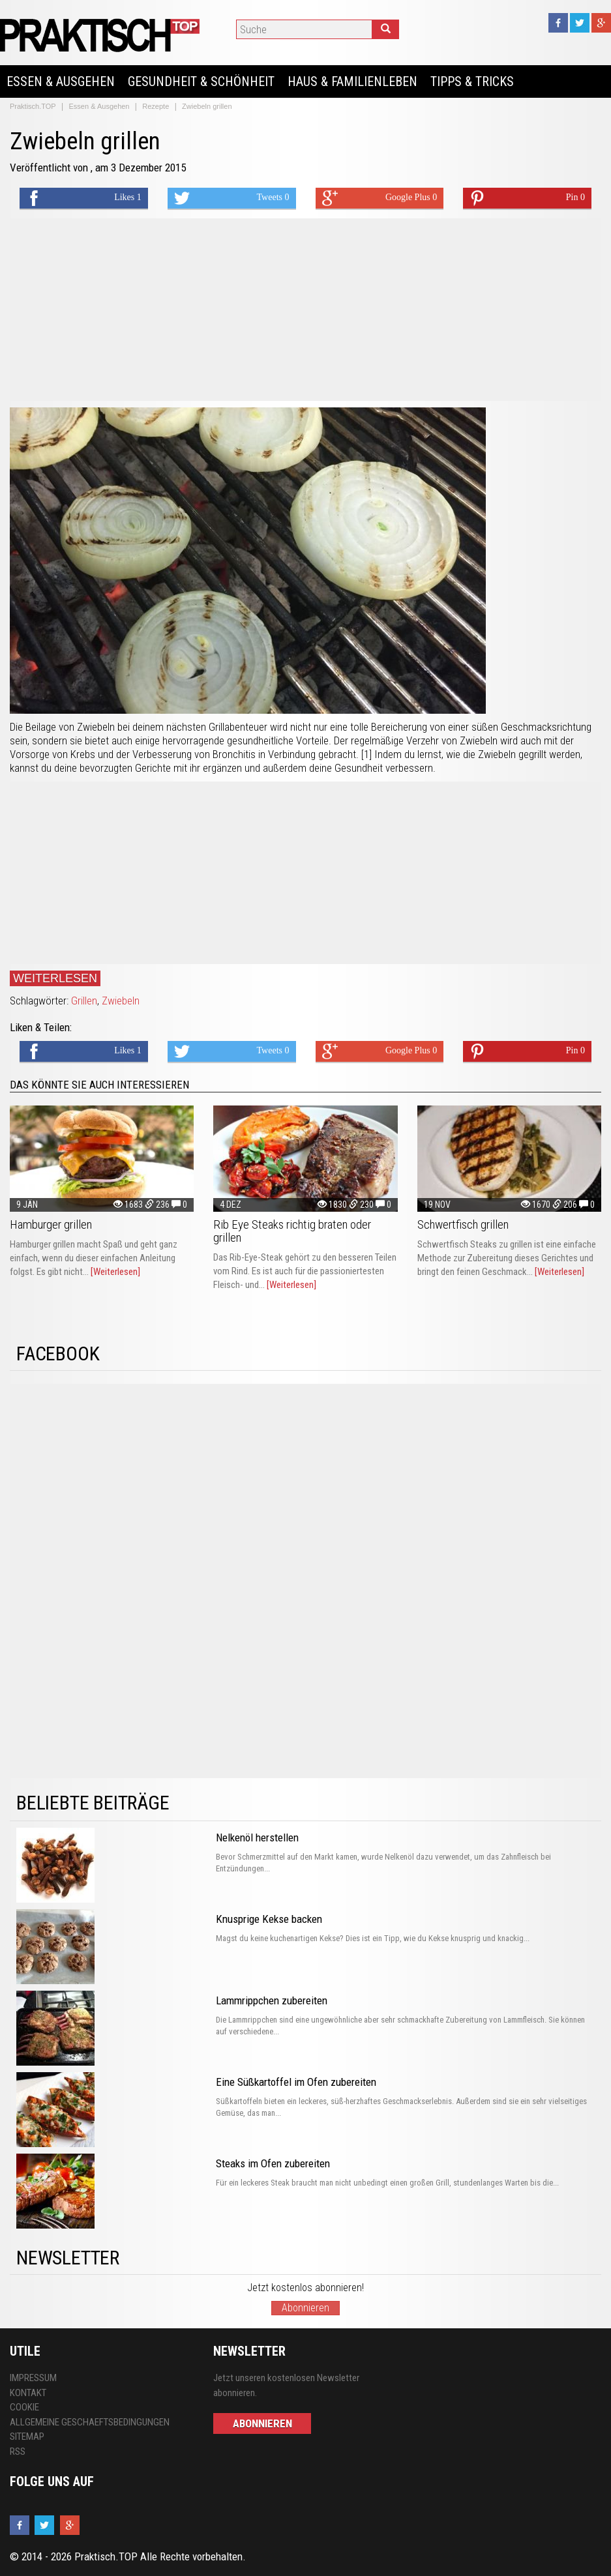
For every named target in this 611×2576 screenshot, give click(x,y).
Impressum (33, 2378)
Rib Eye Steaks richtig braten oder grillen (292, 1231)
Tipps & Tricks (472, 81)
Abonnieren (305, 2308)
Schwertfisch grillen (463, 1224)
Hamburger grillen (51, 1224)
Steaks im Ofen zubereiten (273, 2163)
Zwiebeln (121, 1000)
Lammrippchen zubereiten (271, 2000)
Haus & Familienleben (352, 81)
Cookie (24, 2407)
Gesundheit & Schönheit (201, 81)
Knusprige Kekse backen (269, 1918)
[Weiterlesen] (115, 1272)
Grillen (84, 1000)
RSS (17, 2451)
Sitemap (27, 2436)
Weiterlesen (55, 978)
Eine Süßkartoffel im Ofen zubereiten (296, 2081)
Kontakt (28, 2393)
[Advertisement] (305, 309)
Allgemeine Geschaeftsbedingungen (90, 2422)
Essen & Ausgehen (61, 81)
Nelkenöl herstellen (257, 1837)
